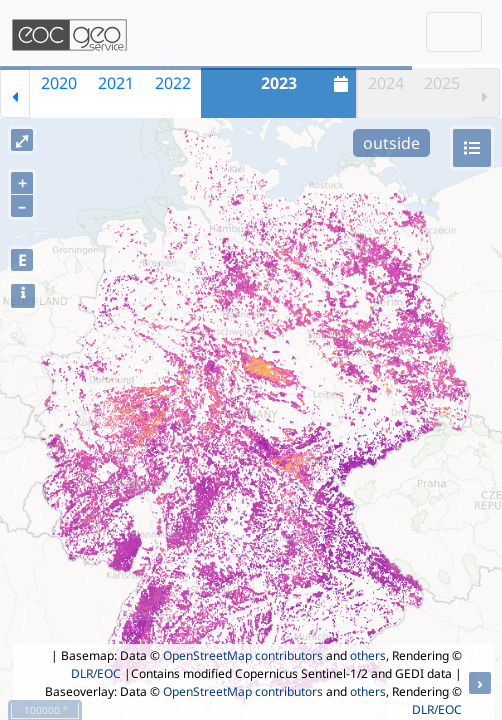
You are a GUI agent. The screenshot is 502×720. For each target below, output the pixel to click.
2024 (386, 83)
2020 (59, 83)
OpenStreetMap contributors (243, 655)
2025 (442, 83)
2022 (173, 83)
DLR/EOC (96, 673)
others (368, 655)
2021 (116, 83)
